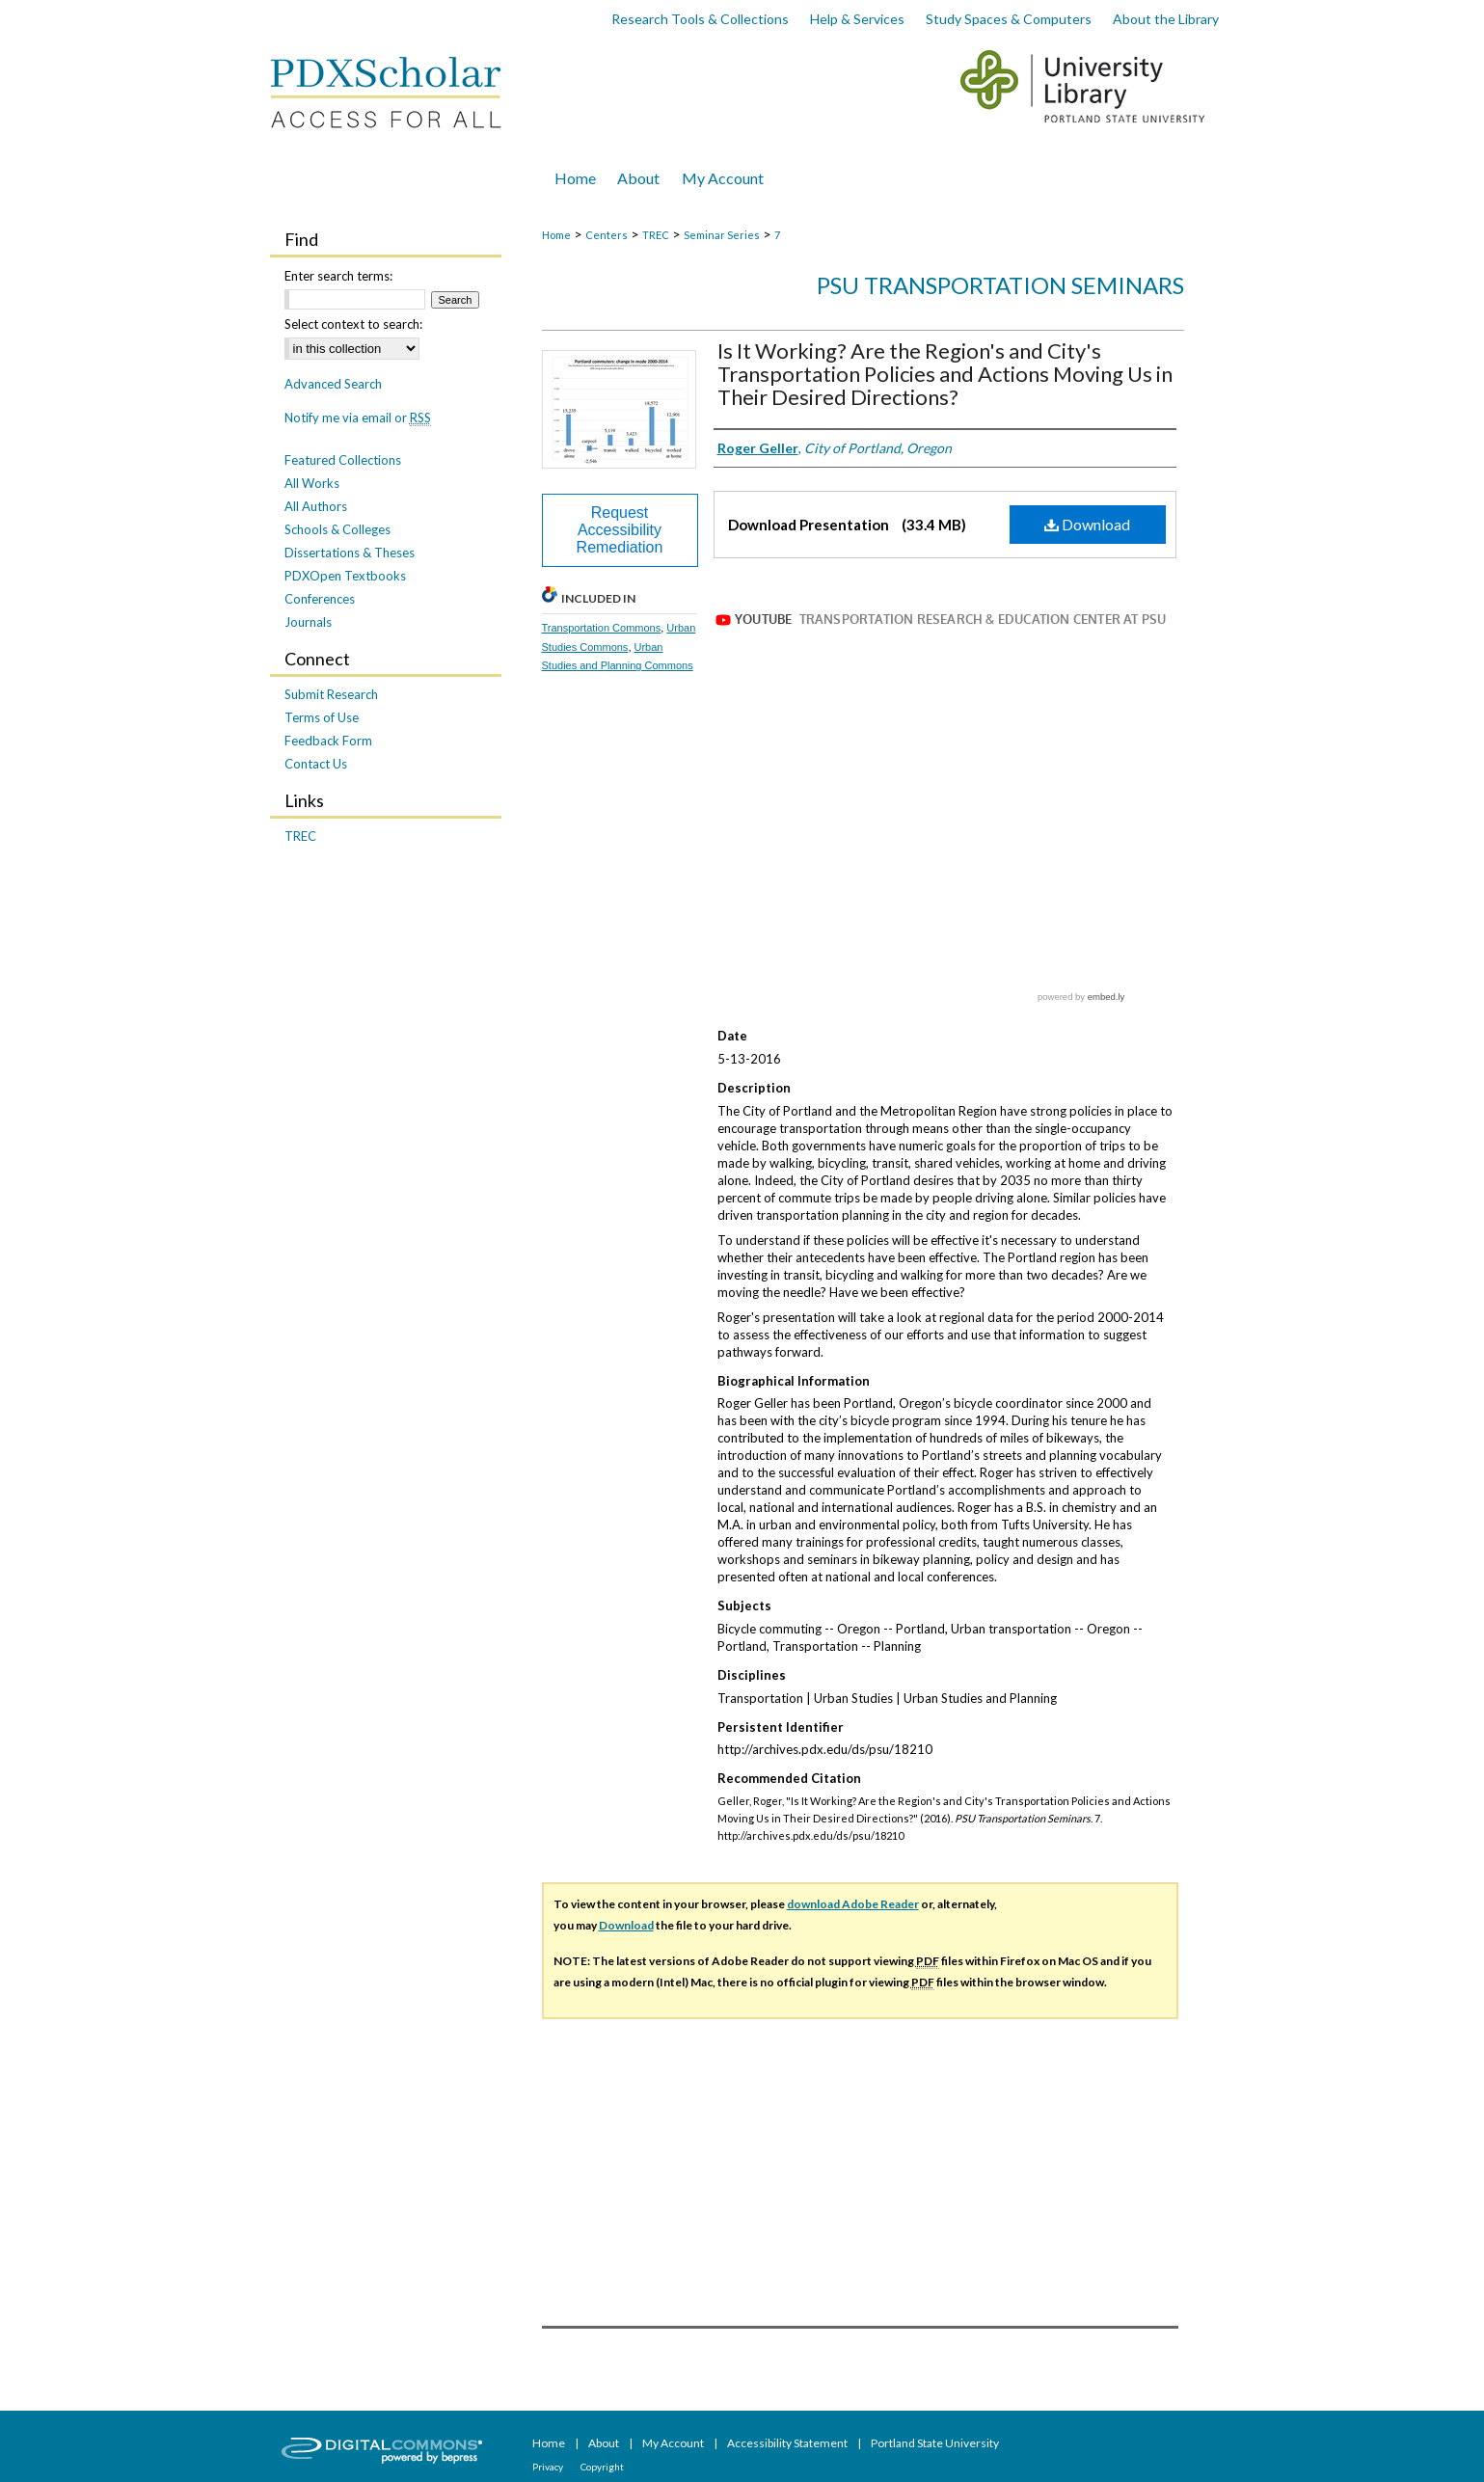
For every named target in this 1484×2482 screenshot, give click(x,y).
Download (1087, 524)
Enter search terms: (338, 275)
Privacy (548, 2466)
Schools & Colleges (337, 529)
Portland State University (935, 2443)
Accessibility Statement (788, 2443)
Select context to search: (353, 324)
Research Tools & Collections (700, 19)
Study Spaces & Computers (1009, 19)
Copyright (602, 2466)
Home (556, 235)
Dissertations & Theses (349, 552)
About (604, 2443)
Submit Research (331, 694)
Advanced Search (333, 383)
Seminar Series (722, 235)
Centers (606, 235)
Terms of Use (321, 717)
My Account (674, 2443)
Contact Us (315, 763)
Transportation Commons (601, 628)
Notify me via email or (357, 417)
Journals (308, 622)
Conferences (319, 599)
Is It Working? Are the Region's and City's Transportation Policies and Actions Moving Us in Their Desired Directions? (945, 373)
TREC (655, 235)
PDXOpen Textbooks (345, 575)
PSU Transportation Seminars (1000, 285)
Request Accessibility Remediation (620, 529)
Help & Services (857, 19)
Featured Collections (342, 460)
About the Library (1166, 19)
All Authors (315, 506)
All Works (311, 483)
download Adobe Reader (853, 1904)
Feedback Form (328, 740)
